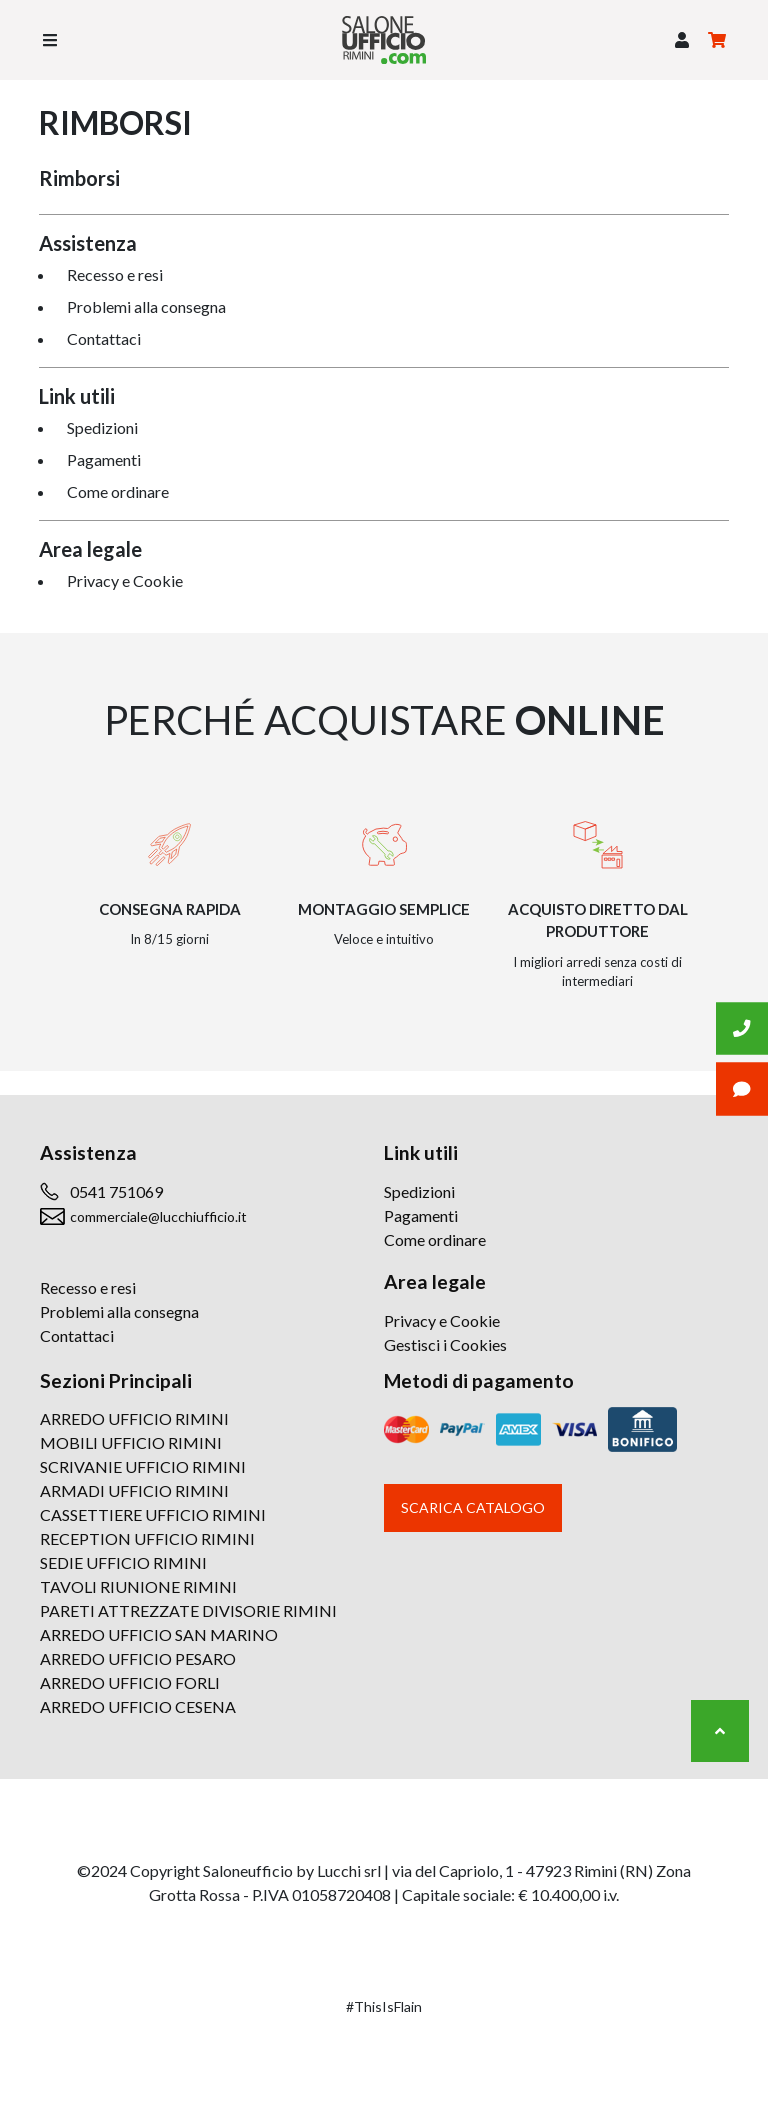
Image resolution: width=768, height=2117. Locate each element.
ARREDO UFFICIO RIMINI (134, 1418)
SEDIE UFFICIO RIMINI (123, 1562)
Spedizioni (102, 427)
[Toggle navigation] (50, 40)
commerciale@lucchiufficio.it (158, 1216)
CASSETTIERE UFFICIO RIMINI (153, 1514)
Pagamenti (104, 459)
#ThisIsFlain (384, 2006)
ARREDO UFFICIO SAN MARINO (159, 1634)
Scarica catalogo (473, 1507)
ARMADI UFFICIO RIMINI (134, 1490)
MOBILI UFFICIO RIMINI (131, 1442)
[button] (682, 40)
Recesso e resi (115, 274)
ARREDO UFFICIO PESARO (138, 1658)
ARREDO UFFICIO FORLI (130, 1682)
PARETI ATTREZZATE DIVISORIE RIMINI (188, 1610)
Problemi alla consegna (146, 306)
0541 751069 (116, 1191)
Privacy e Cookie (125, 580)
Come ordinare (118, 491)
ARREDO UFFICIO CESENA (138, 1706)
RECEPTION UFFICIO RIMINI (147, 1538)
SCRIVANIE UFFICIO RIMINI (143, 1466)
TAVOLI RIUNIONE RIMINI (138, 1586)
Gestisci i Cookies (445, 1344)
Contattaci (104, 338)
